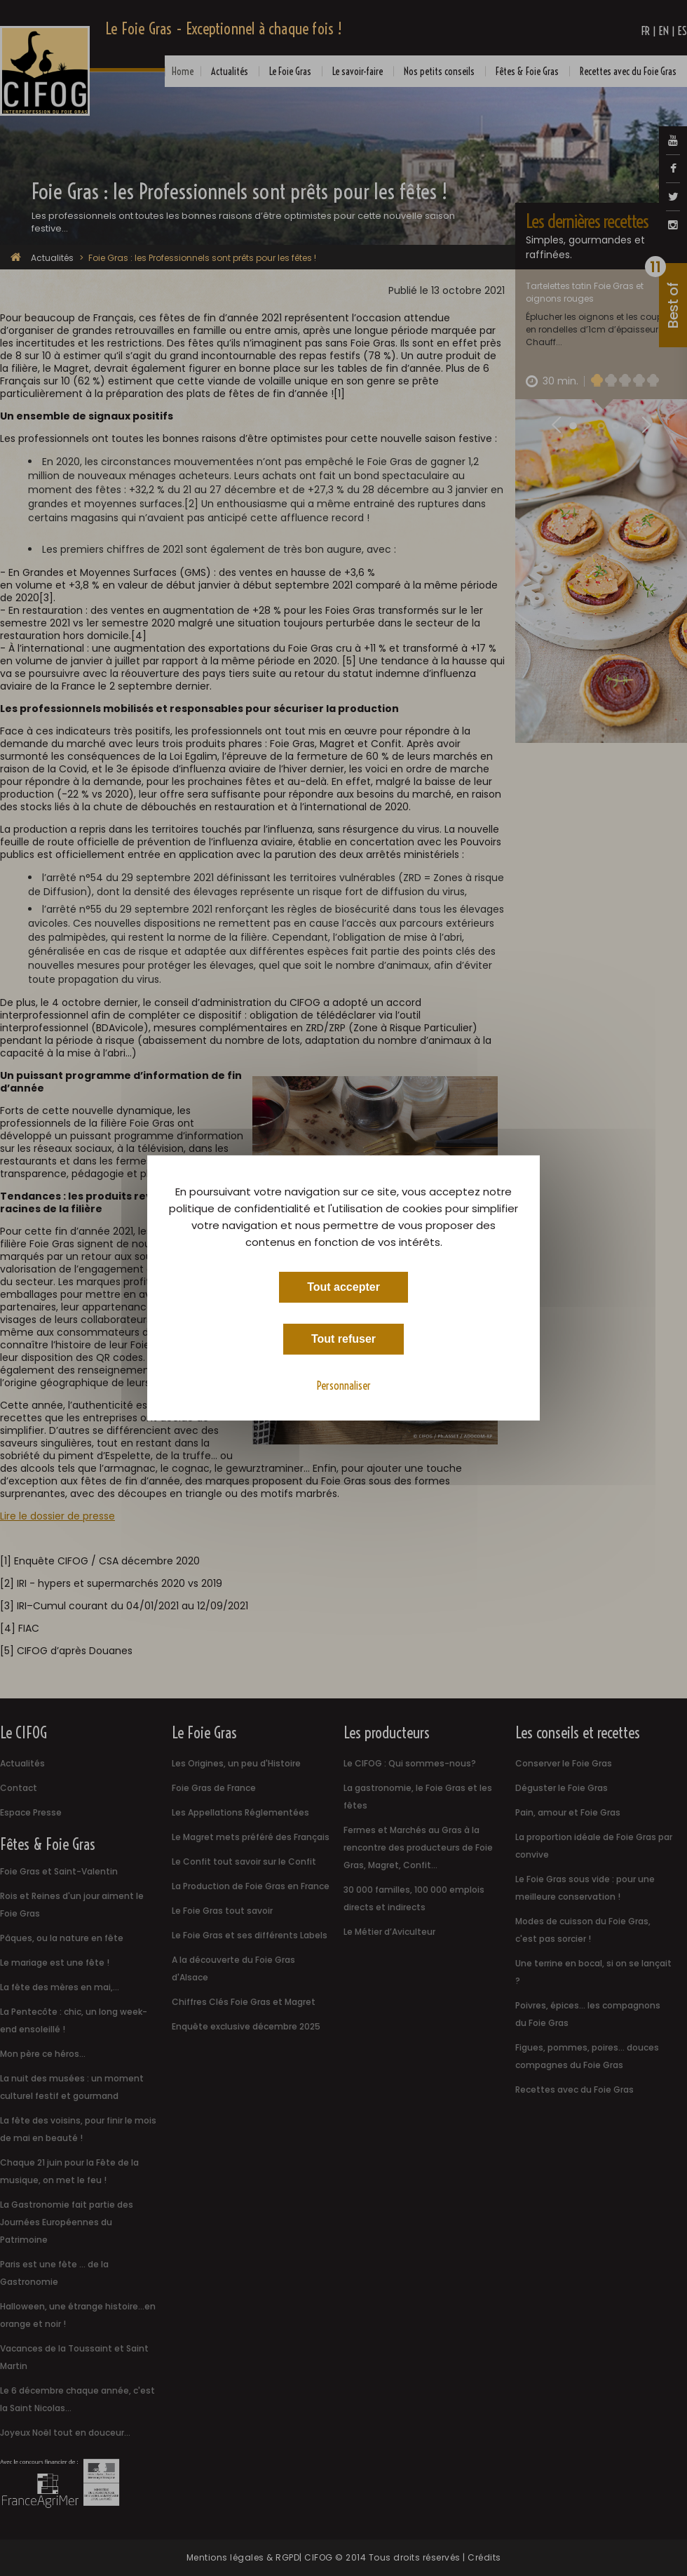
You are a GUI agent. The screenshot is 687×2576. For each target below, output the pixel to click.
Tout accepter (343, 1287)
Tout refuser (343, 1339)
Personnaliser (344, 1385)
